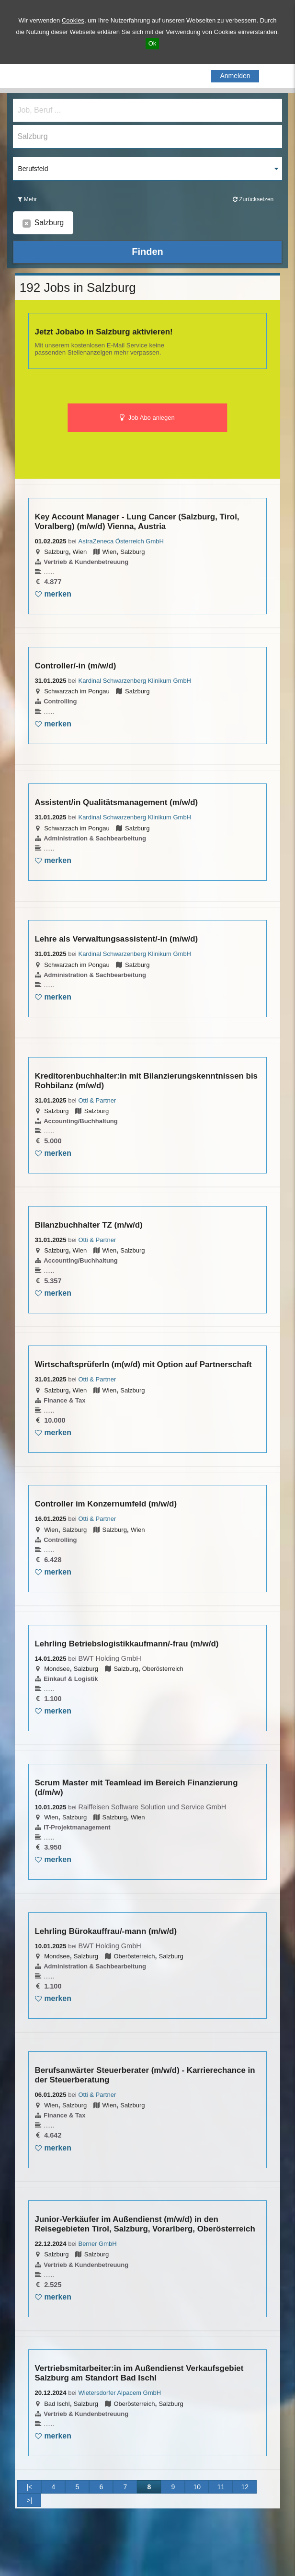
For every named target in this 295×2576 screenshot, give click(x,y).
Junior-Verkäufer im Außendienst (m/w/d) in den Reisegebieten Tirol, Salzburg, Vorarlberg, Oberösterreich (145, 2224)
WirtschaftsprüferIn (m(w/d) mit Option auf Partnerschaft (143, 1364)
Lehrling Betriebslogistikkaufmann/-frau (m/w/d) (127, 1643)
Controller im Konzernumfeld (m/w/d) (106, 1503)
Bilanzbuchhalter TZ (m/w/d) (89, 1225)
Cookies (73, 20)
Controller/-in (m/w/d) (75, 665)
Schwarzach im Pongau (77, 691)
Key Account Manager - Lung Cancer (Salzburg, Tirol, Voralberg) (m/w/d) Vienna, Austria (137, 521)
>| (29, 2500)
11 (221, 2487)
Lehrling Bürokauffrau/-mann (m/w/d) (106, 1931)
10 (197, 2487)
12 (245, 2487)
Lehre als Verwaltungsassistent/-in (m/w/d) (116, 938)
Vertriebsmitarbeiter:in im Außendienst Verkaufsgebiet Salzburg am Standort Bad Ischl (139, 2373)
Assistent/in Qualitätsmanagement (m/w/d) (116, 802)
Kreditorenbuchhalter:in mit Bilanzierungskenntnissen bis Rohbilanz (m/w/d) (146, 1080)
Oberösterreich (162, 1668)
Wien (80, 551)
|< (29, 2487)
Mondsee (56, 1668)
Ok (152, 43)
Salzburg (56, 551)
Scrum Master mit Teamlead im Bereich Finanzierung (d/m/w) (136, 1787)
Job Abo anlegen (147, 418)
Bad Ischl (56, 2403)
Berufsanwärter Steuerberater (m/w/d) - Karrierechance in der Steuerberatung (145, 2075)
